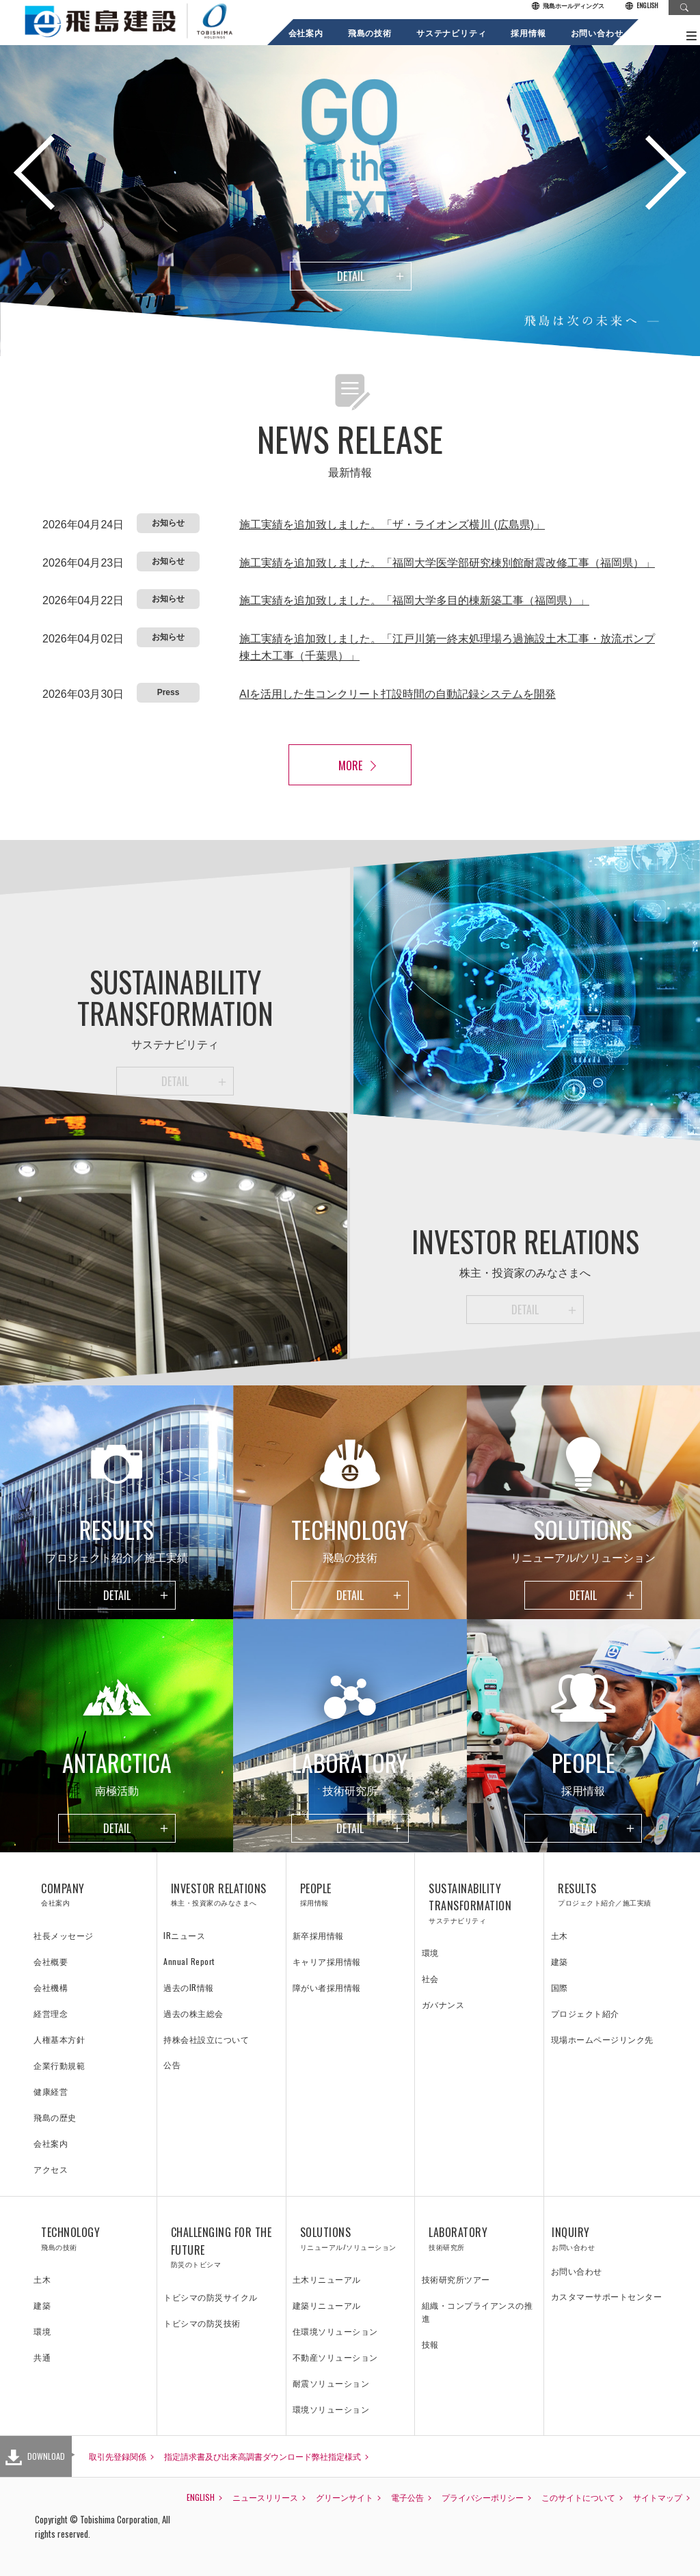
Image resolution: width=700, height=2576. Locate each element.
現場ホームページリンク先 (602, 2039)
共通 (42, 2357)
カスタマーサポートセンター (606, 2296)
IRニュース (184, 1935)
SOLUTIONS (350, 2238)
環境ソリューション (331, 2409)
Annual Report (189, 1961)
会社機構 (50, 1987)
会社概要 (50, 1961)
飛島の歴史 (55, 2117)
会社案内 (305, 32)
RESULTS (608, 1894)
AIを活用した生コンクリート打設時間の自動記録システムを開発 (397, 694)
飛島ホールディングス (568, 6)
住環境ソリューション (335, 2331)
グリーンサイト (344, 2497)
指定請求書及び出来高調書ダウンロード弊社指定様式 (262, 2456)
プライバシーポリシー (483, 2497)
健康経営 (50, 2091)
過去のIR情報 (188, 1987)
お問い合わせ (596, 32)
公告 (171, 2064)
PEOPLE (350, 1894)
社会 (430, 1978)
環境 (430, 1952)
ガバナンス (443, 2004)
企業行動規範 (59, 2065)
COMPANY (92, 1894)
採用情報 (528, 32)
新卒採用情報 (318, 1935)
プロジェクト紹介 (585, 2013)
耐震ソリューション (331, 2383)
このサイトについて (578, 2497)
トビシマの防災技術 (202, 2323)
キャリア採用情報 (327, 1961)
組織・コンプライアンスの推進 (477, 2311)
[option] (350, 198)
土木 (559, 1935)
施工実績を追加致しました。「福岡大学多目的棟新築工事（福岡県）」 (414, 600)
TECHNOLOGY (92, 2238)
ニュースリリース (265, 2497)
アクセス (50, 2169)
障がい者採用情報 (327, 1987)
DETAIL (350, 276)
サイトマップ (657, 2497)
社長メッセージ (63, 1935)
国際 (559, 1987)
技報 (430, 2344)
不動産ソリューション (335, 2357)
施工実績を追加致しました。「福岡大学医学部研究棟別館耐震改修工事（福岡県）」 (447, 563)
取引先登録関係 (117, 2456)
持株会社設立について (206, 2039)
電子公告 (407, 2497)
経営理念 (50, 2013)
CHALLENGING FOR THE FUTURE (221, 2247)
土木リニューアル (327, 2279)
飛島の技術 (369, 32)
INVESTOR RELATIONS (221, 1894)
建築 (559, 1961)
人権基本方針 (59, 2039)
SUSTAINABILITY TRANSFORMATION (479, 1903)
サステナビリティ (451, 32)
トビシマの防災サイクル (210, 2297)
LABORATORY (479, 2238)
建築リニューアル (327, 2305)
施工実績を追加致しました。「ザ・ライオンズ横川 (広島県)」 (392, 524)
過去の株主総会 (193, 2013)
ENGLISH (641, 6)
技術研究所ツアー (456, 2279)
